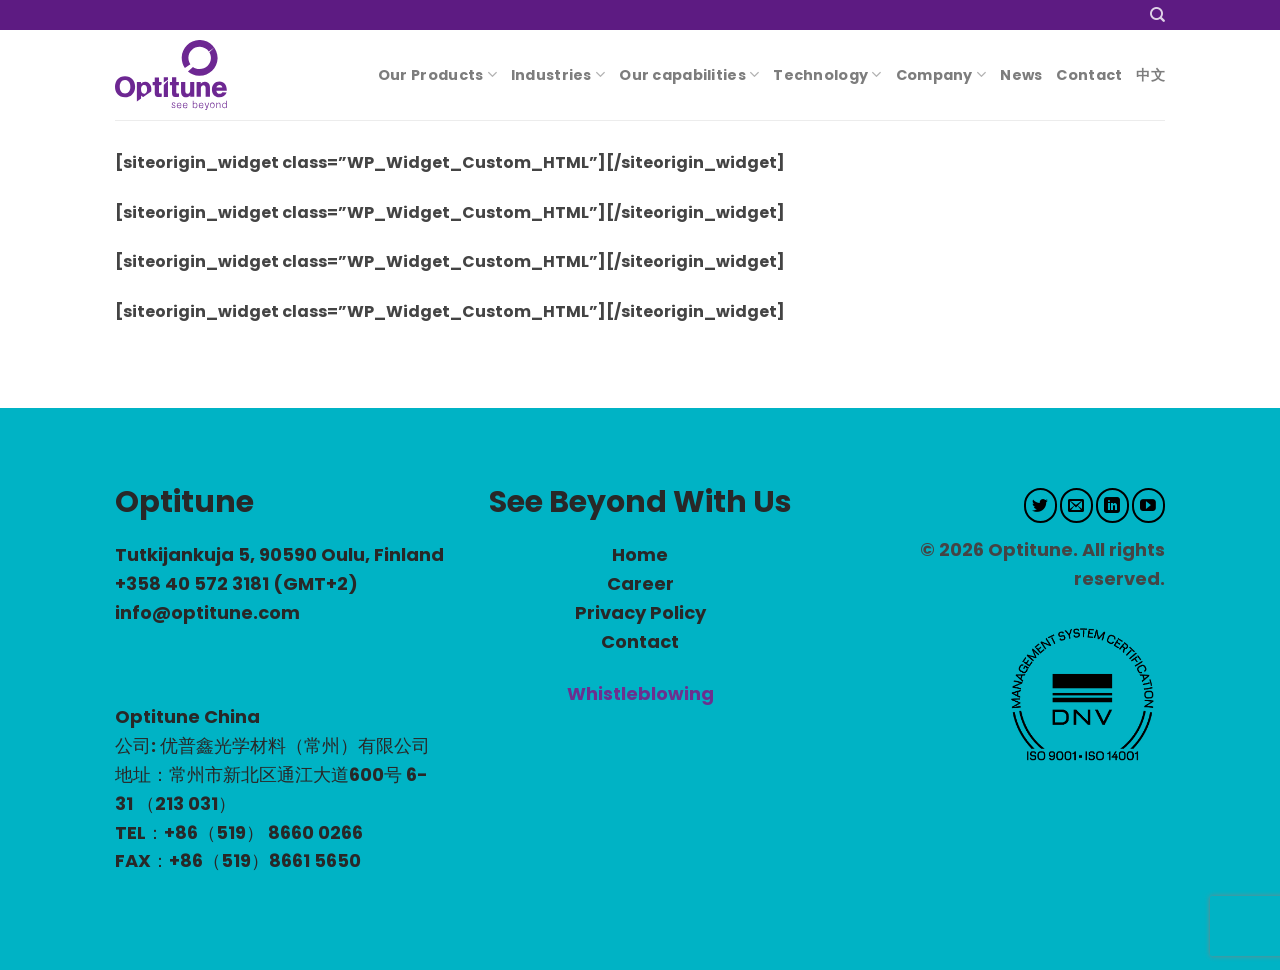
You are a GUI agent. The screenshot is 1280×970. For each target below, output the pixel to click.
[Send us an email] (1076, 505)
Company (941, 75)
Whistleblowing (640, 693)
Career (640, 583)
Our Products (437, 75)
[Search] (1157, 15)
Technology (827, 75)
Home (640, 554)
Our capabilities (689, 75)
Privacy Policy (640, 612)
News (1021, 75)
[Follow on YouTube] (1148, 505)
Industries (558, 75)
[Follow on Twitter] (1040, 505)
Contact (1089, 75)
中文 (1150, 75)
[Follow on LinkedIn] (1112, 505)
